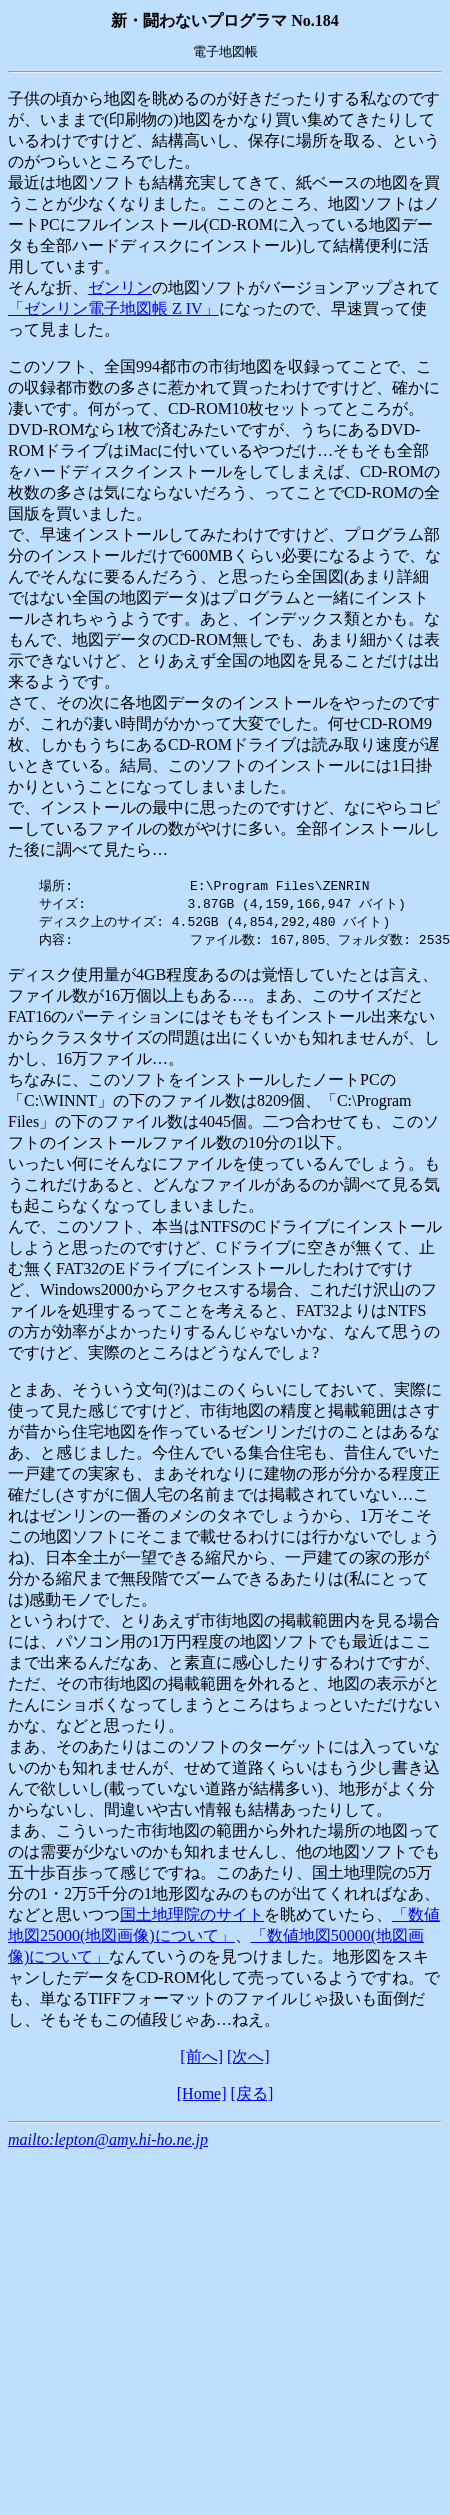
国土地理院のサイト (192, 1918)
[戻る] (252, 2097)
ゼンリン (120, 287)
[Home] (202, 2097)
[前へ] (201, 2060)
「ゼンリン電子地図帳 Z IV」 (113, 308)
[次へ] (248, 2060)
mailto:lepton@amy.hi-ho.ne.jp (108, 2143)
